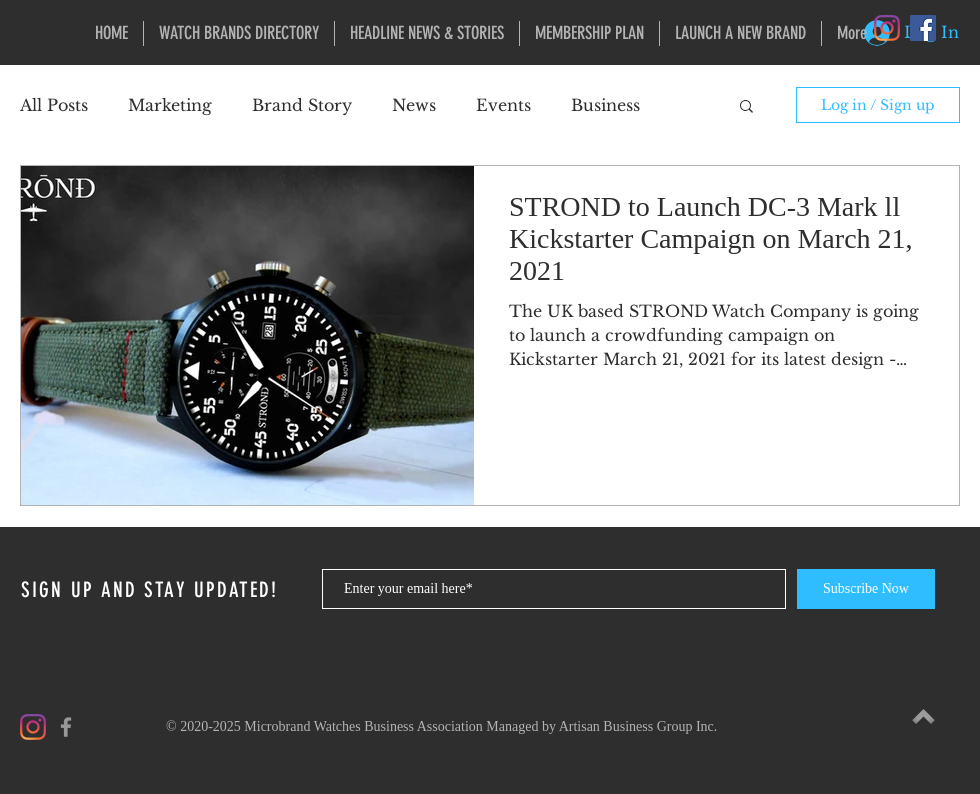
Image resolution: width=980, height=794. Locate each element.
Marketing (170, 105)
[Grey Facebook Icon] (66, 727)
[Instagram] (887, 28)
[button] (746, 107)
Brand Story (302, 105)
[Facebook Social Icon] (923, 28)
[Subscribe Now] (866, 589)
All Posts (54, 105)
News (414, 105)
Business (605, 105)
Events (503, 105)
